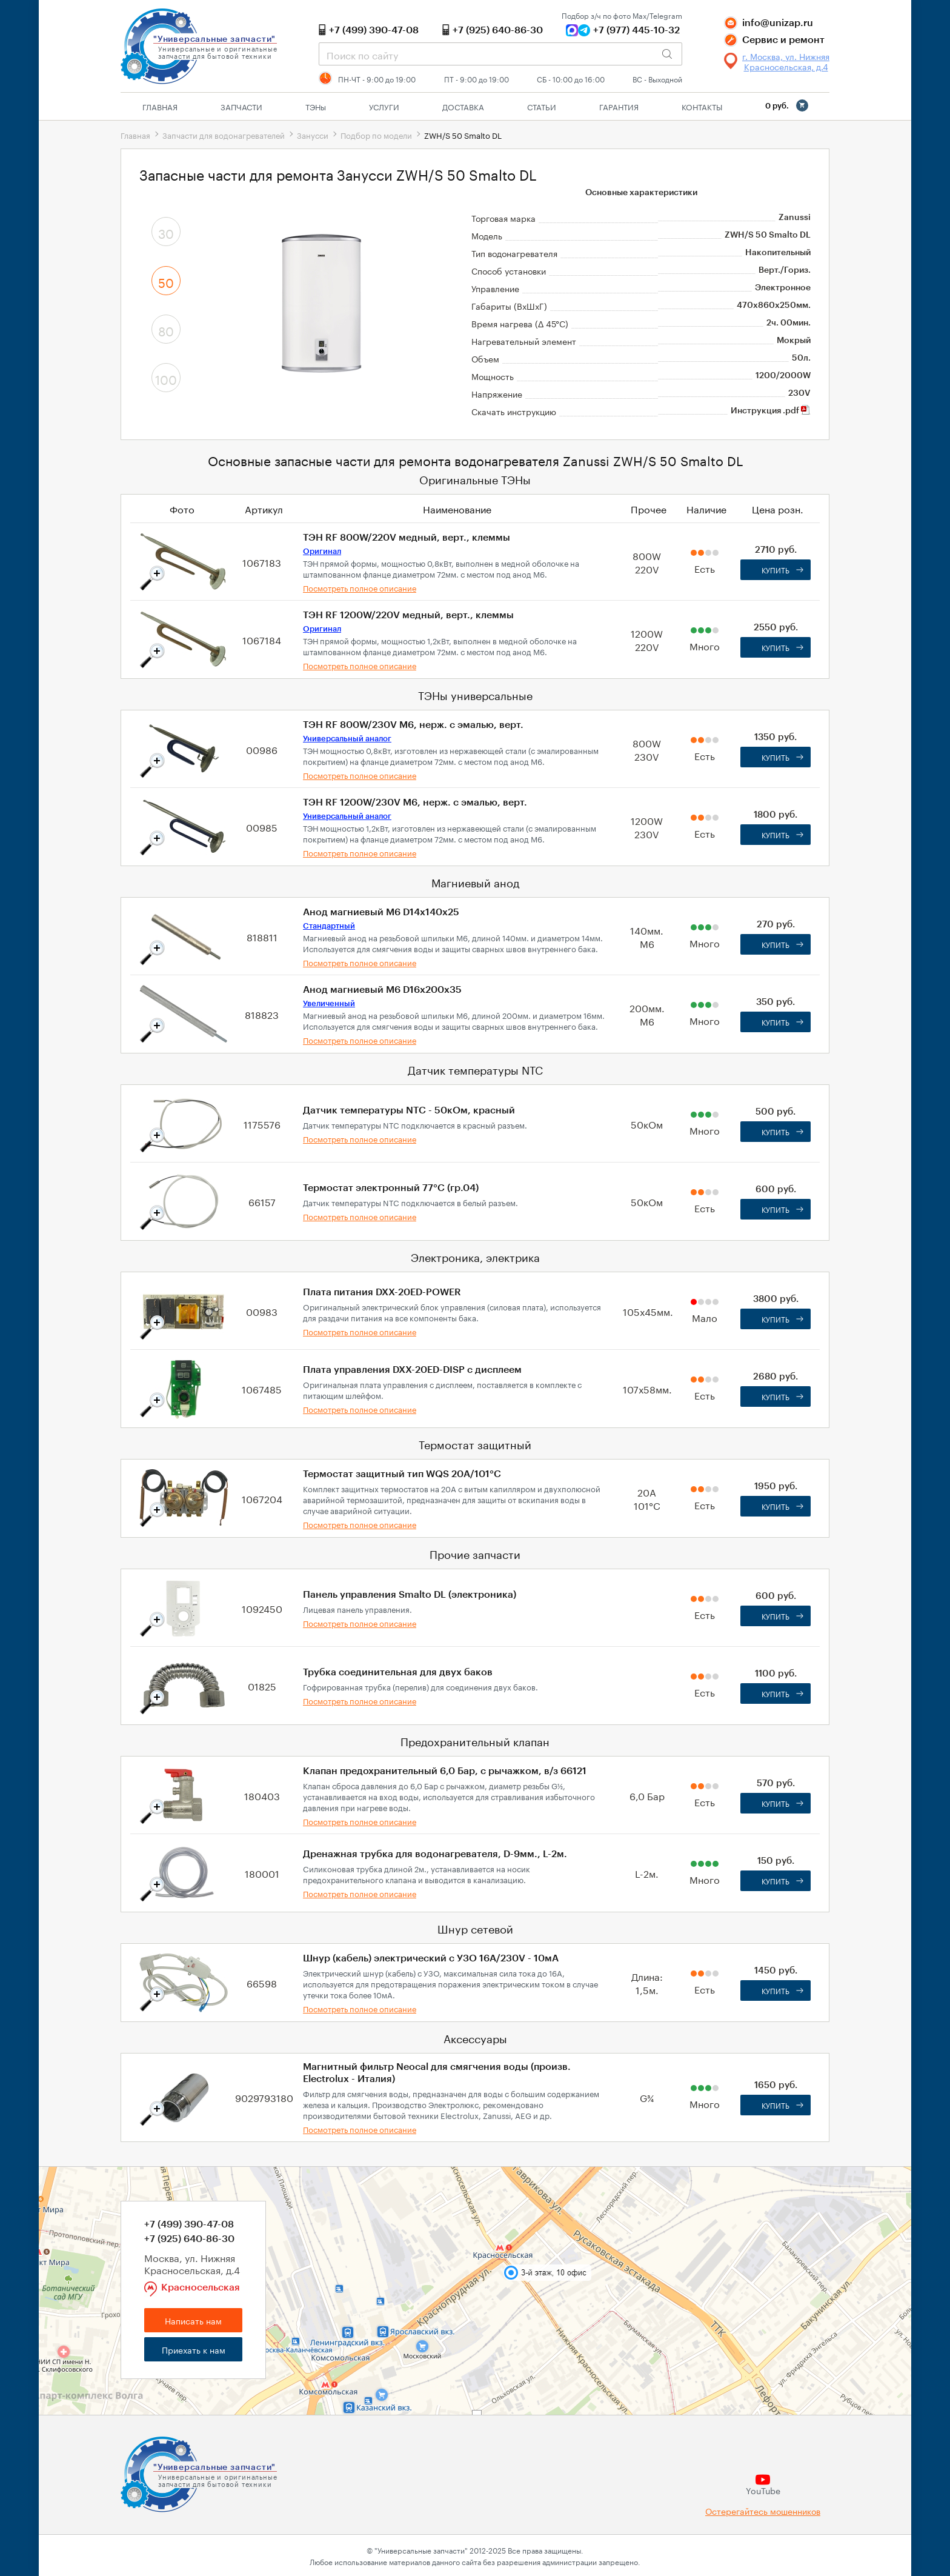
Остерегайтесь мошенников (762, 2511)
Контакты (702, 106)
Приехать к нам (193, 2349)
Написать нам (193, 2320)
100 (166, 378)
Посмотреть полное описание (359, 587)
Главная (160, 106)
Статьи (541, 106)
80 (166, 329)
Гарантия (619, 106)
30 (166, 232)
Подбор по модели (376, 134)
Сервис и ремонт (783, 40)
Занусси (312, 134)
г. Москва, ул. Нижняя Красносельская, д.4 (785, 61)
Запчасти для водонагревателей (223, 134)
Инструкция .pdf (771, 411)
